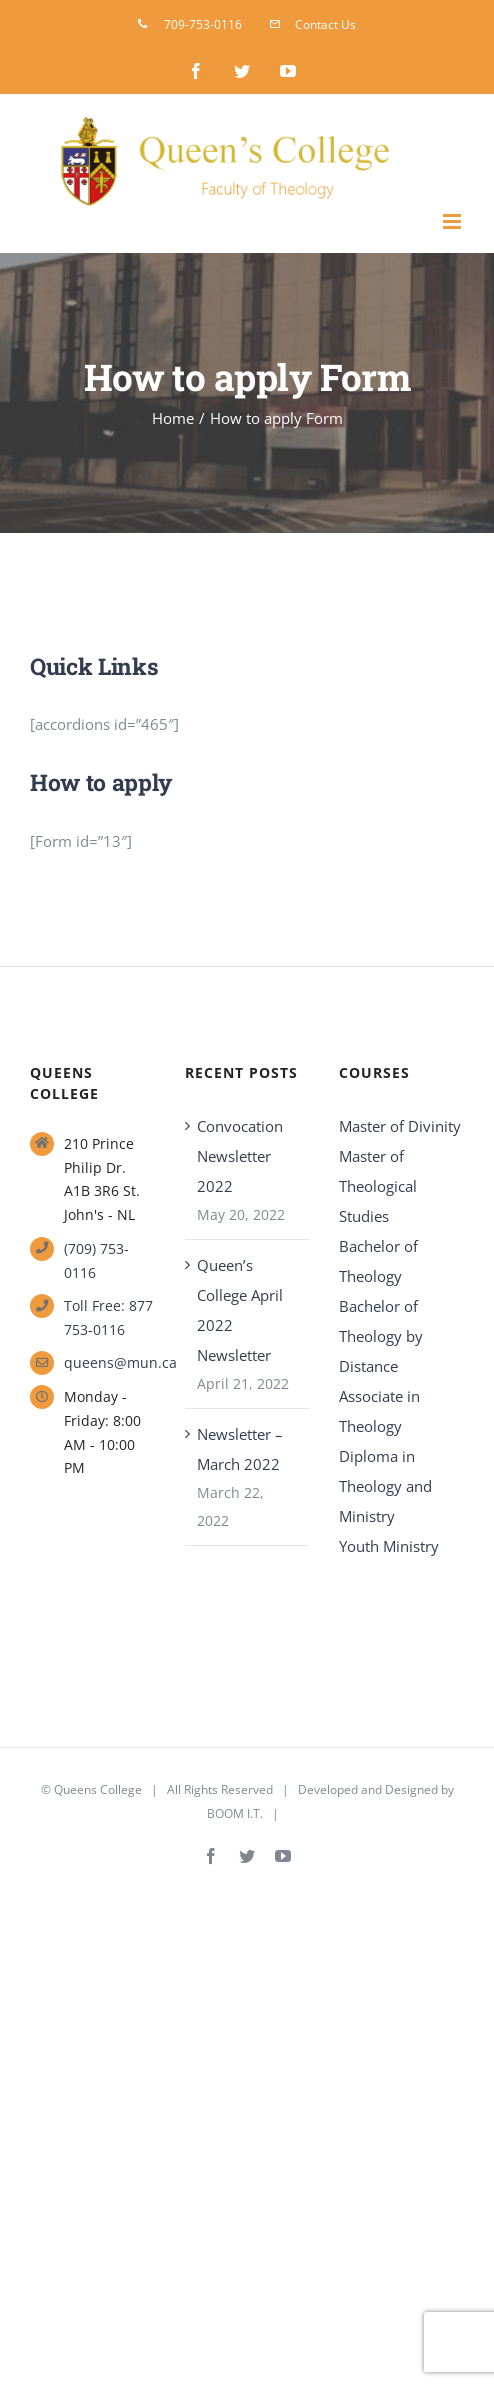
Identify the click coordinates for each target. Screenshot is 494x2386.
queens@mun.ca (109, 1362)
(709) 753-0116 (96, 1260)
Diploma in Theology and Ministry (385, 1486)
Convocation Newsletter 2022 (240, 1156)
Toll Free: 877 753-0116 (108, 1317)
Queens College (98, 1789)
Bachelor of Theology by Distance (381, 1336)
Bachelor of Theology (378, 1261)
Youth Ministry (389, 1546)
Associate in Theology (379, 1411)
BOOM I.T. (235, 1813)
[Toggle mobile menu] (453, 221)
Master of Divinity (400, 1126)
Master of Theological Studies (378, 1186)
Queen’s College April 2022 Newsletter (240, 1310)
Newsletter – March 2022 (240, 1449)
